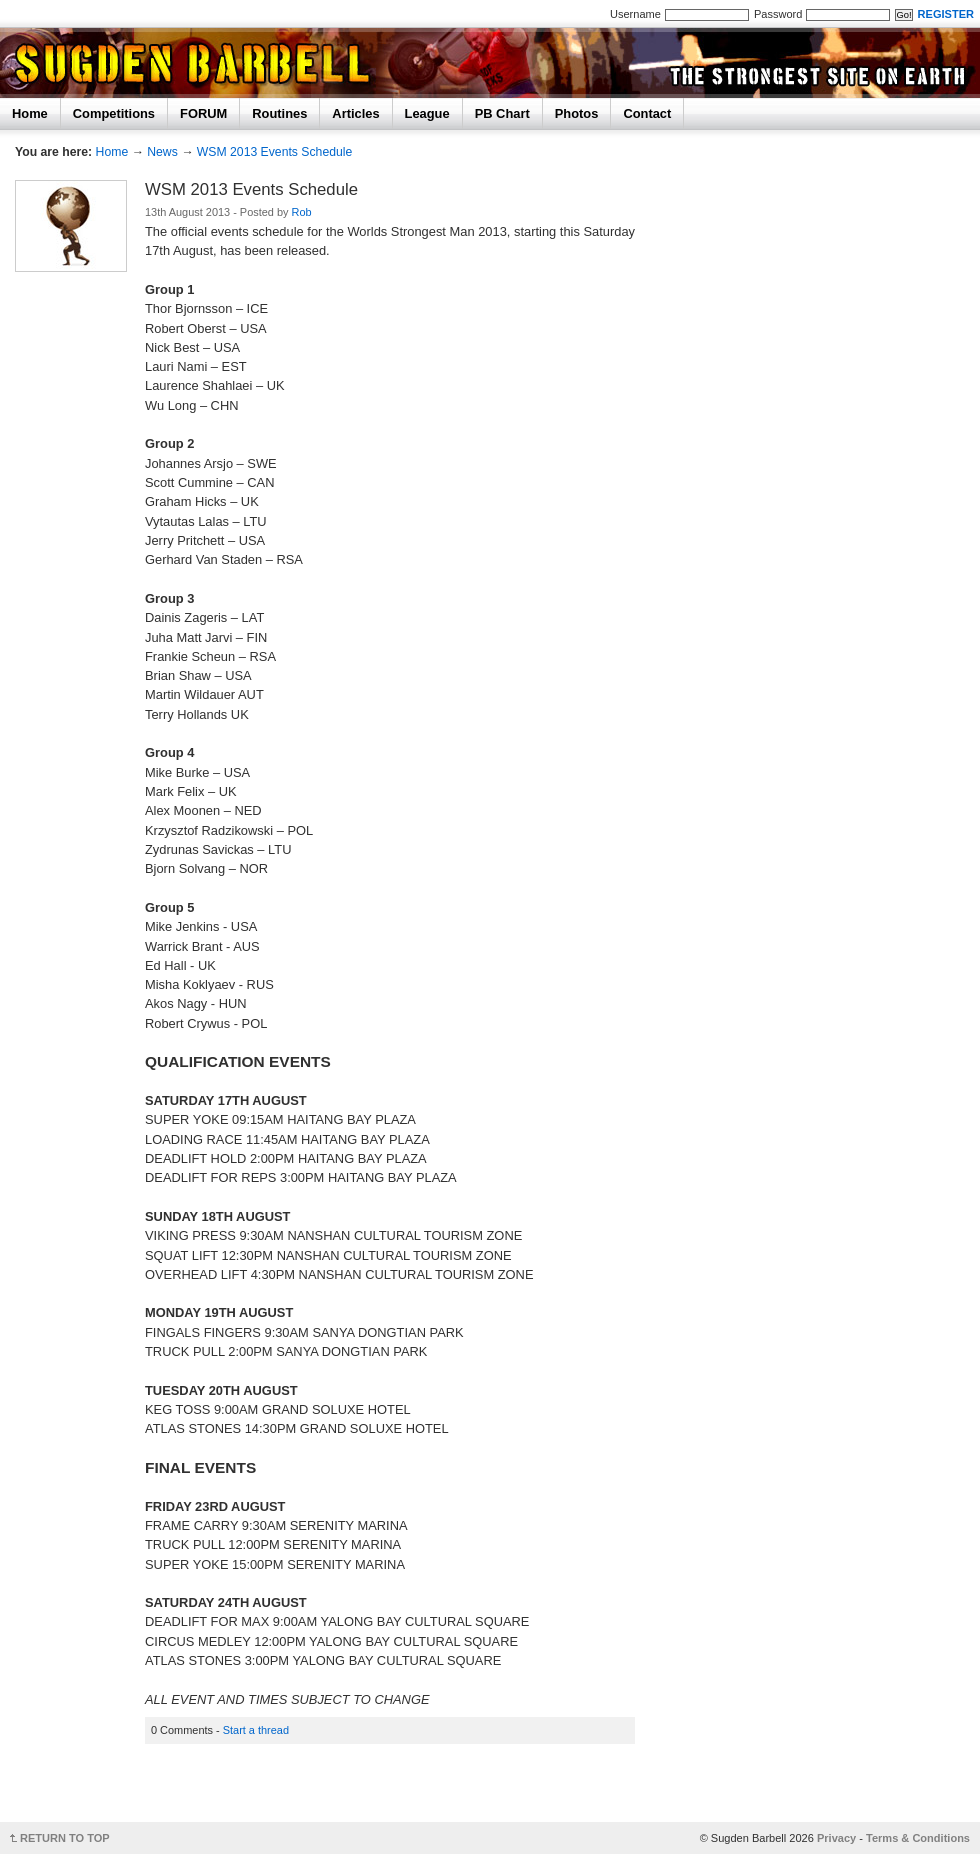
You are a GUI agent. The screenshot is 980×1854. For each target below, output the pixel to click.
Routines (279, 113)
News (162, 152)
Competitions (114, 113)
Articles (355, 113)
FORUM (203, 113)
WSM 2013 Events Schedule (275, 152)
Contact (647, 113)
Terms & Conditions (918, 1838)
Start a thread (256, 1730)
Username (635, 14)
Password (778, 14)
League (427, 113)
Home (30, 113)
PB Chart (502, 113)
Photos (577, 113)
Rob (302, 212)
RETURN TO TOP (65, 1838)
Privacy (836, 1838)
